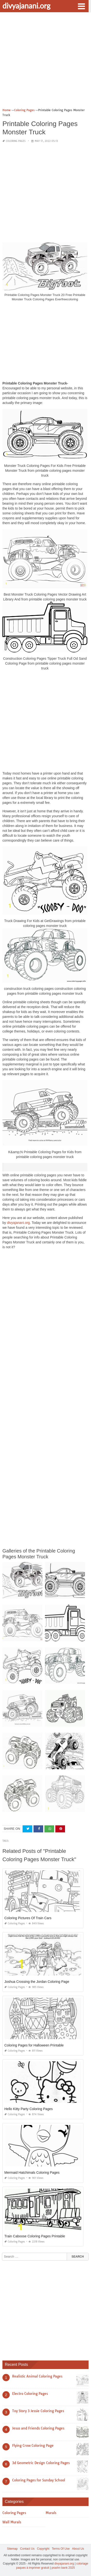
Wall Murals (11, 2522)
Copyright (43, 2548)
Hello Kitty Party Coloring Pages (28, 2109)
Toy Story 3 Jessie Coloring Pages (38, 2411)
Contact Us (27, 2548)
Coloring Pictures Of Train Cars (27, 1918)
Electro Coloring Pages (30, 2393)
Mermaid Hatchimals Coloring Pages (31, 2172)
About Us (78, 2548)
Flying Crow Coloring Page (33, 2445)
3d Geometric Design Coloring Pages (41, 2463)
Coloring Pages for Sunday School (38, 2480)
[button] (81, 6)
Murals (51, 2513)
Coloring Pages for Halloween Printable (34, 2045)
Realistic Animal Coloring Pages (37, 2376)
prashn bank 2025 (63, 2567)
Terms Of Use (61, 2548)
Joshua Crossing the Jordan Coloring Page (36, 1982)
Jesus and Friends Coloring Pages (38, 2428)
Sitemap (12, 2548)
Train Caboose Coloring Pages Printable (34, 2236)
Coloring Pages (15, 141)
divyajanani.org (26, 5)
